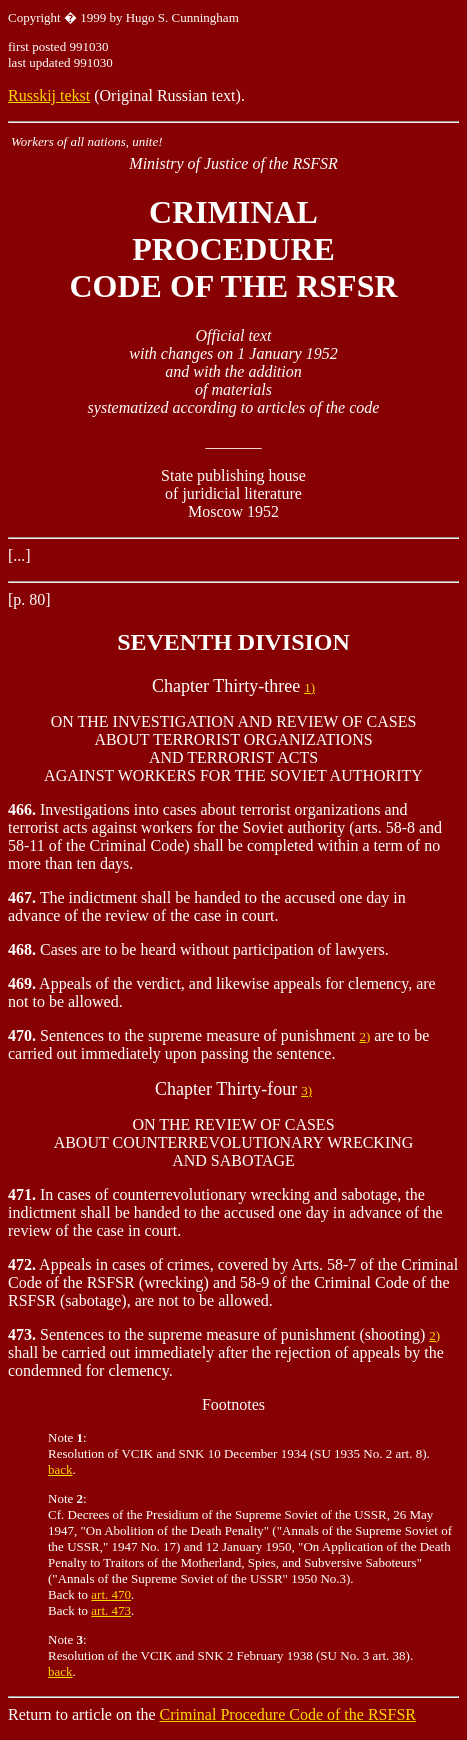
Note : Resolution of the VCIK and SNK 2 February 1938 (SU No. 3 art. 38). (230, 1647)
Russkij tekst (49, 95)
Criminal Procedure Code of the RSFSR (288, 1714)
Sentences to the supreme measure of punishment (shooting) (218, 1334)
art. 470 (111, 1594)
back (60, 1469)
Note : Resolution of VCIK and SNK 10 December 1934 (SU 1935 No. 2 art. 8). (239, 1445)
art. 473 (111, 1610)
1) (309, 687)
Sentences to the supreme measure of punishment (183, 1035)
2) (364, 1036)
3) (306, 1090)
